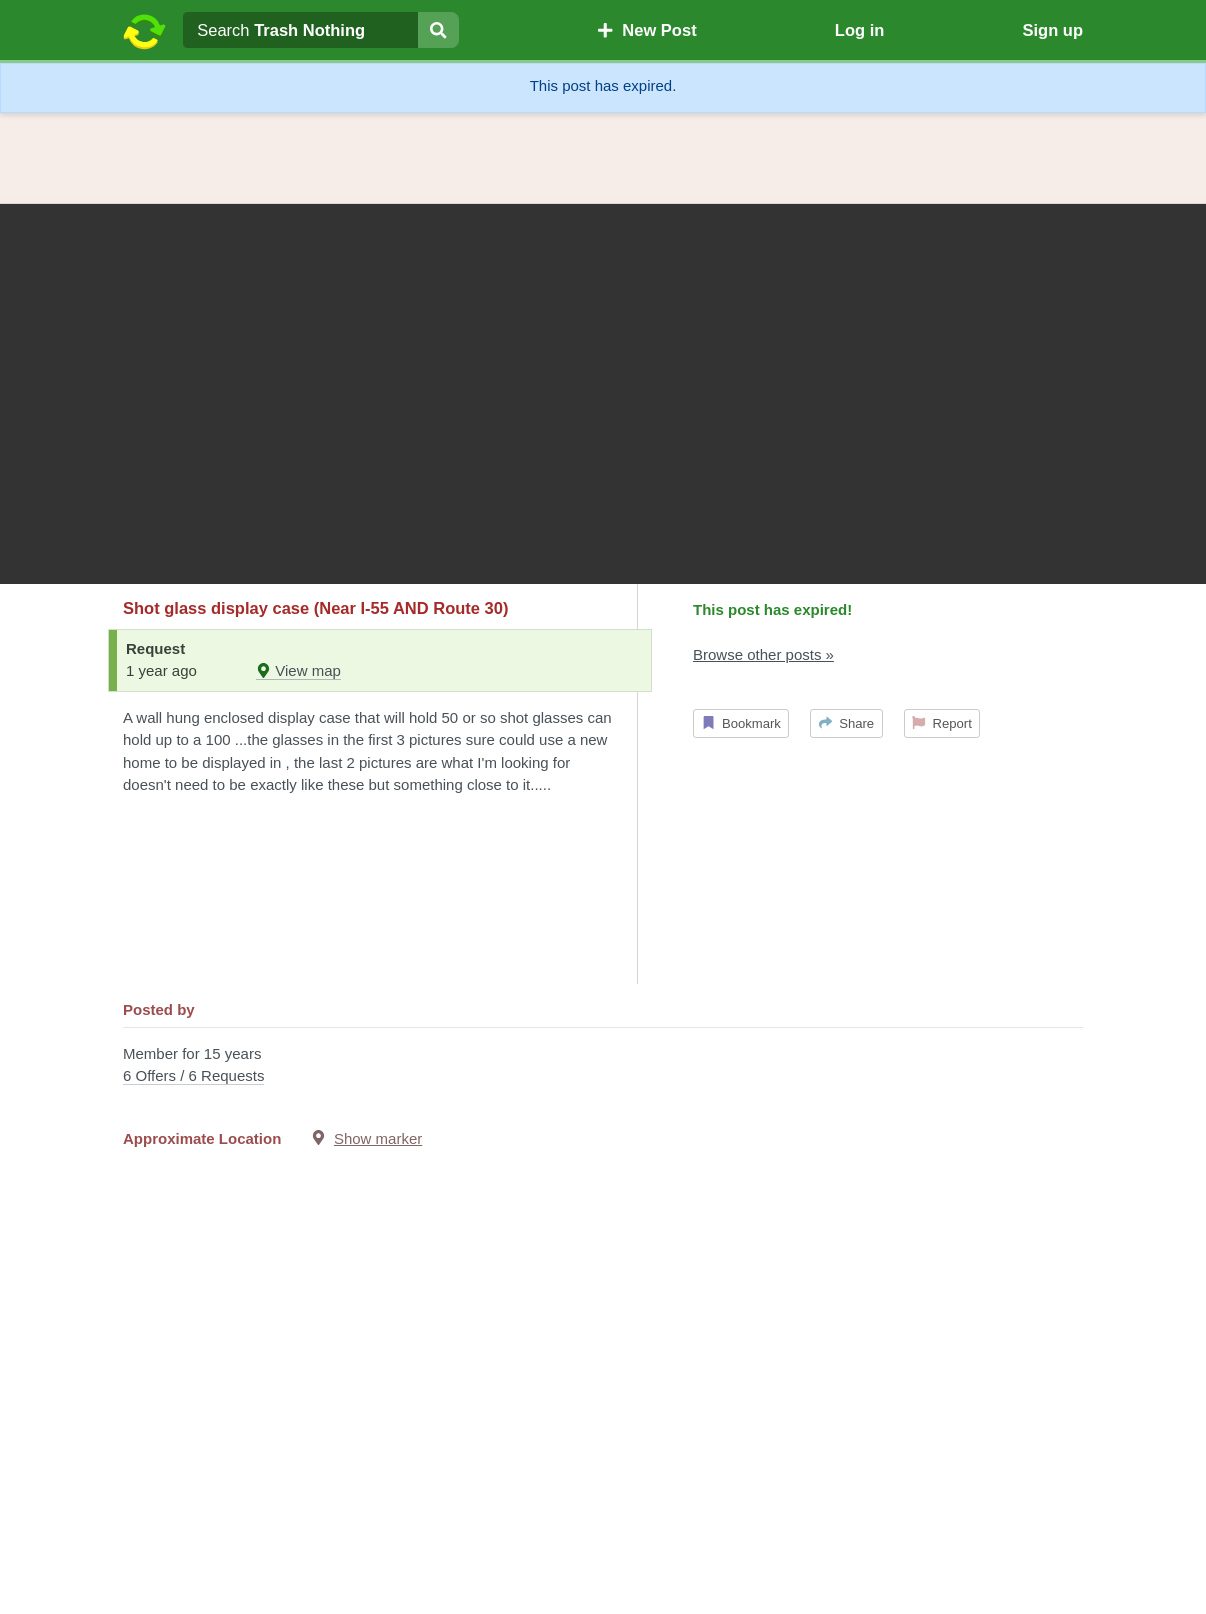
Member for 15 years (603, 1066)
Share (846, 723)
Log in (859, 30)
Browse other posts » (763, 654)
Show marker (378, 1138)
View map (298, 670)
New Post (647, 30)
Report (942, 723)
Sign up (1052, 30)
